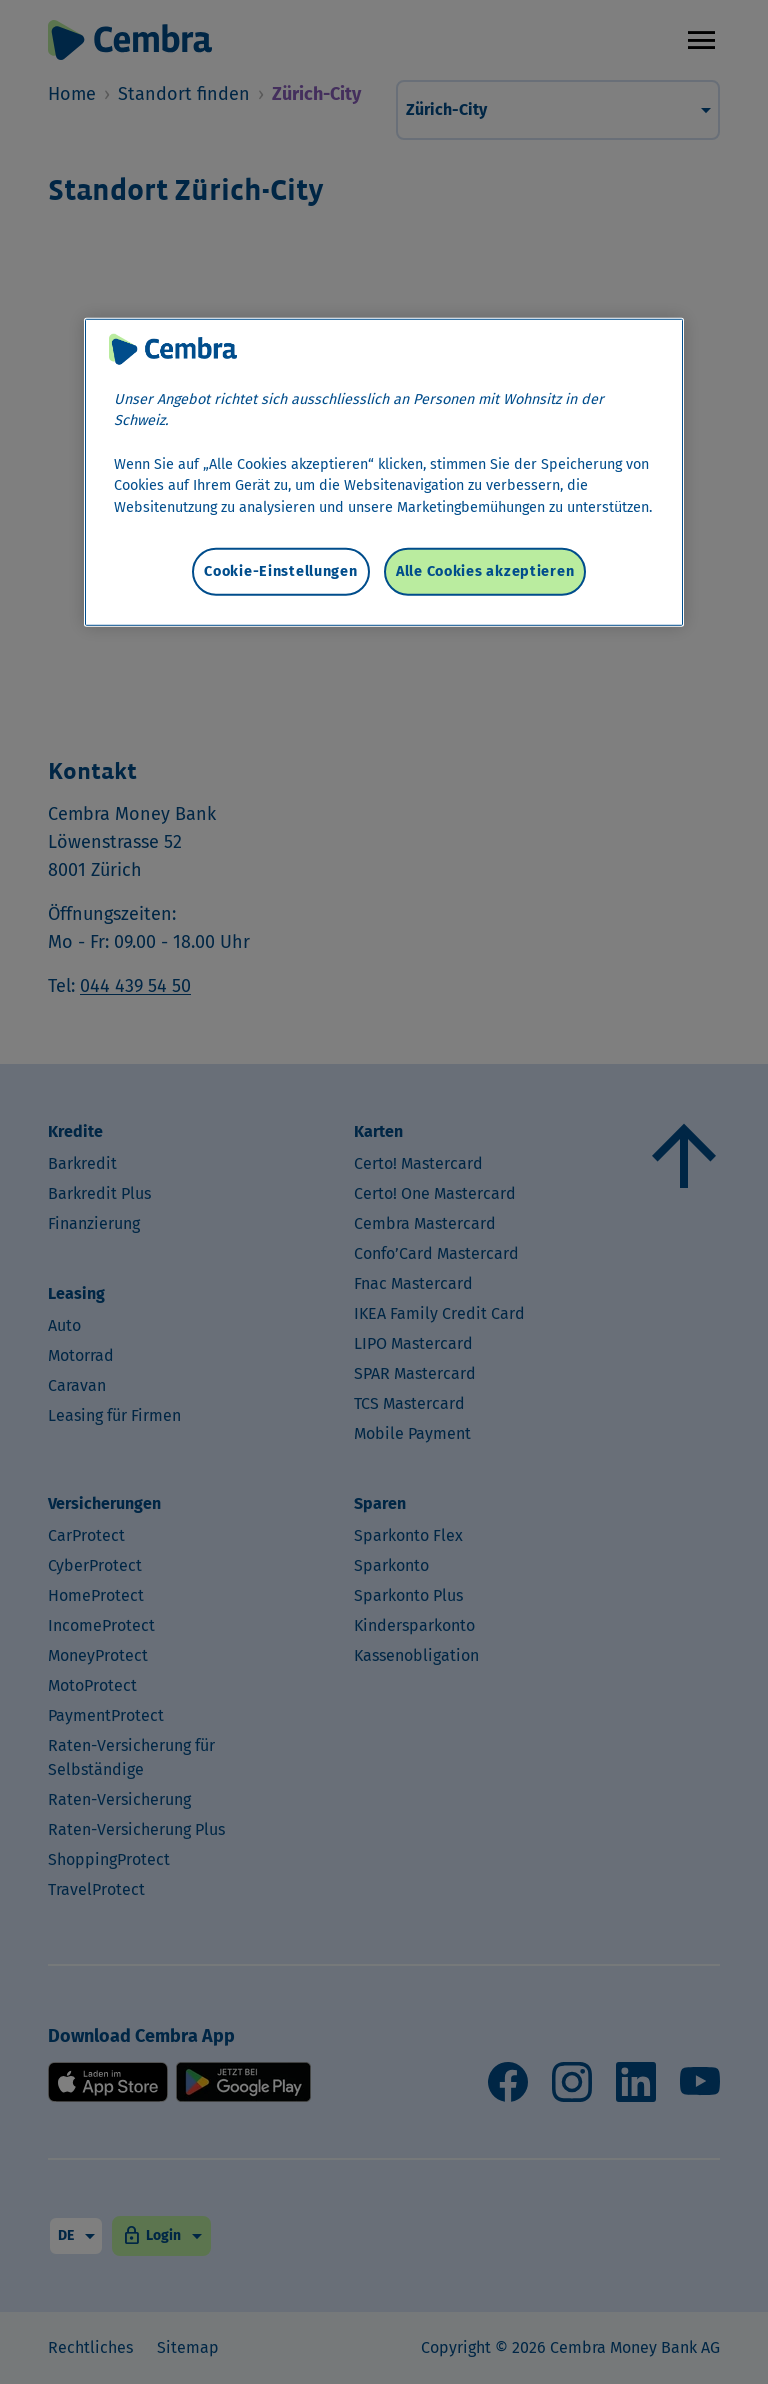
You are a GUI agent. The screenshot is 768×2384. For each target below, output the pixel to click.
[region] (384, 471)
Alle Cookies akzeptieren (485, 571)
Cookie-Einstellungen (280, 571)
